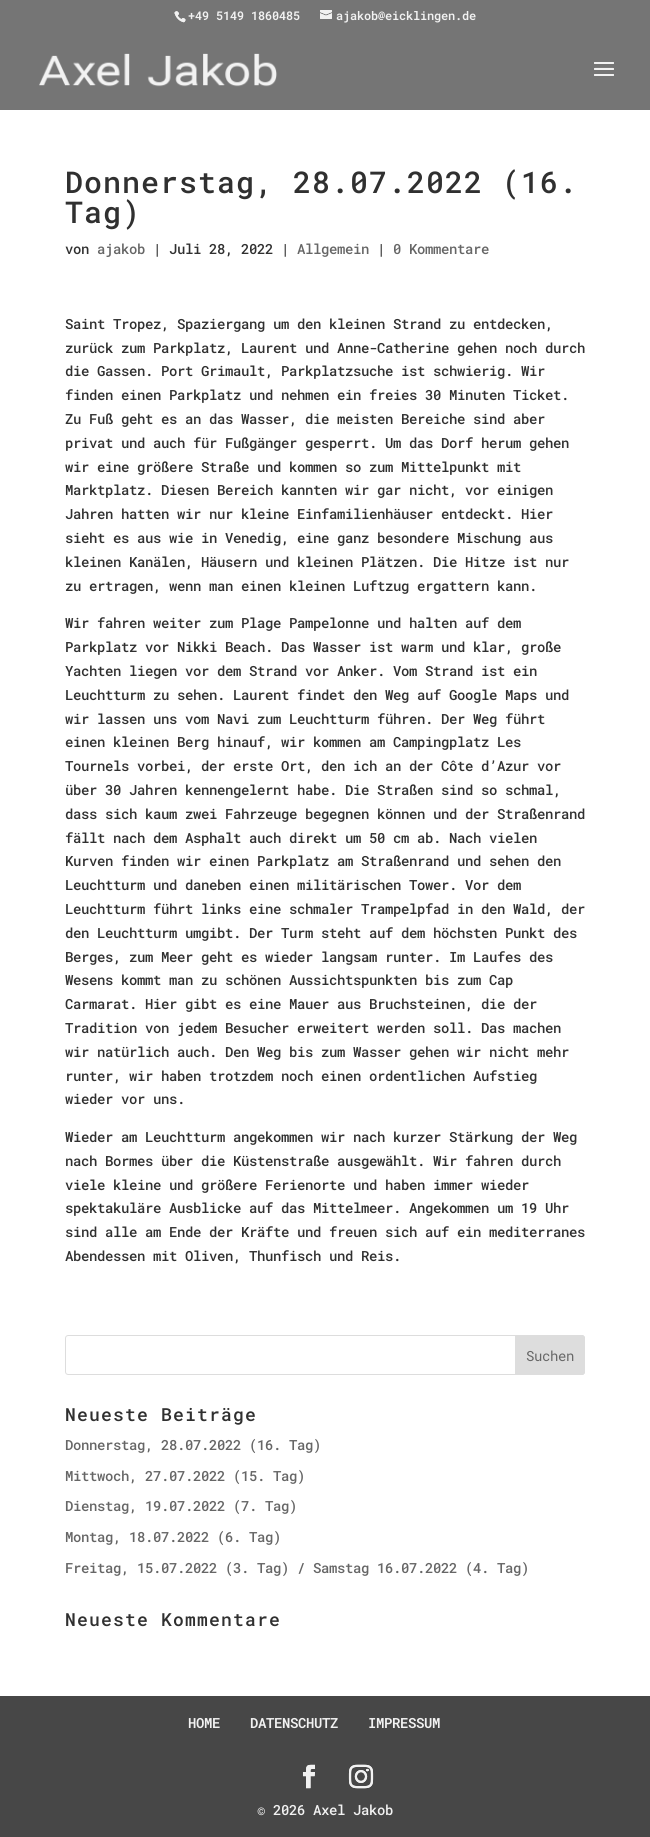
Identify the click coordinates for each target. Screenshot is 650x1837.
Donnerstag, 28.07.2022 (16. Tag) (193, 1444)
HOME (204, 1722)
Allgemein (333, 248)
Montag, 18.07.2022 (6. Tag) (173, 1536)
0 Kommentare (441, 248)
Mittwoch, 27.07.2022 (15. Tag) (185, 1475)
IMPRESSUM (404, 1722)
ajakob (121, 248)
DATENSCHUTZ (294, 1722)
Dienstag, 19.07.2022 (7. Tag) (181, 1505)
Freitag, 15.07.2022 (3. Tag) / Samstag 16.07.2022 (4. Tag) (297, 1567)
